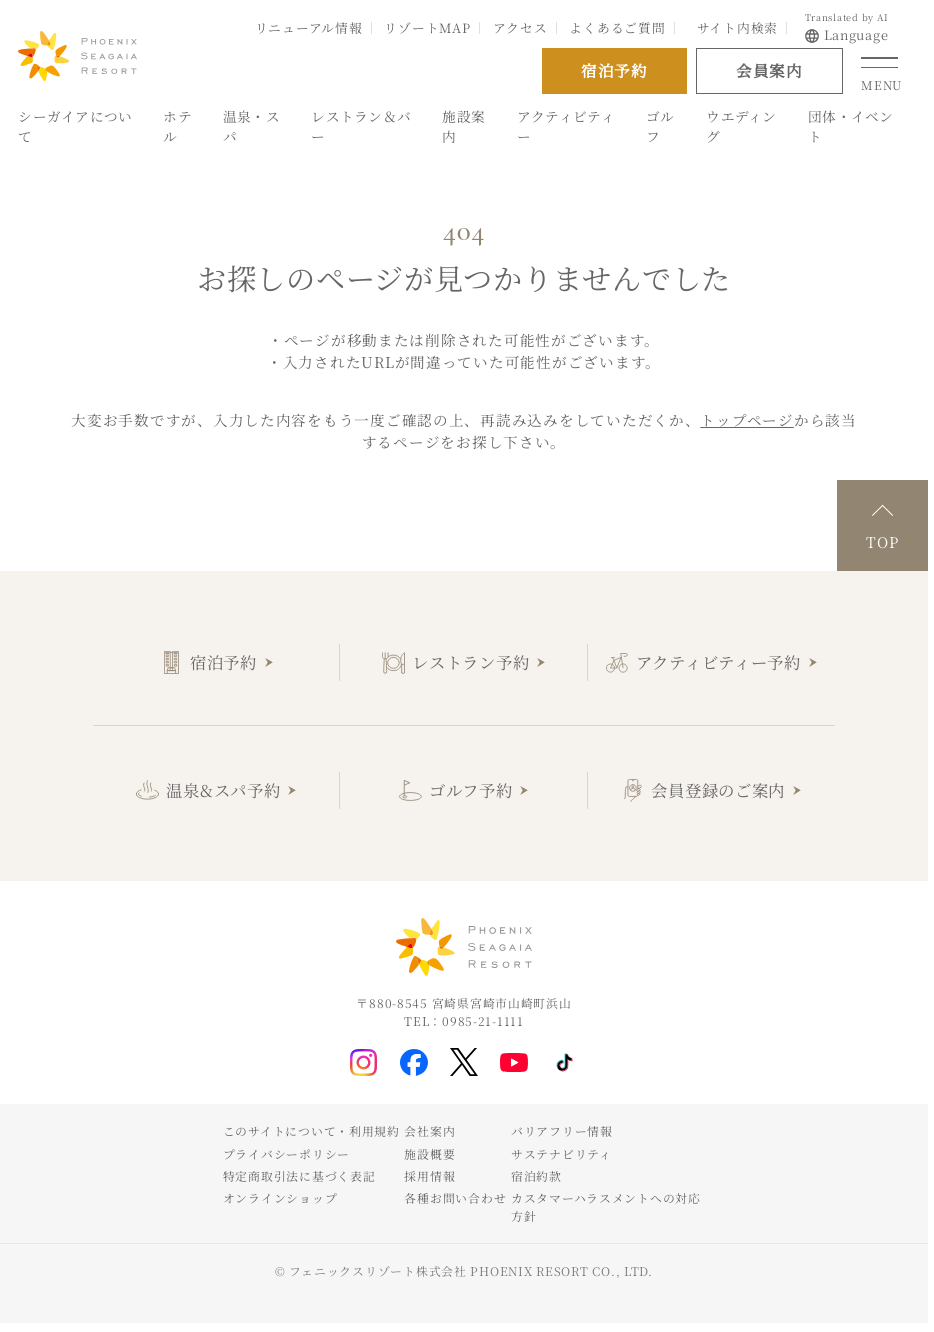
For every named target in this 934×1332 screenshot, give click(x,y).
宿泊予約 (223, 662)
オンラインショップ (280, 1197)
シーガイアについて (75, 126)
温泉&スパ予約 (223, 790)
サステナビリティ (561, 1153)
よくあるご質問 (617, 27)
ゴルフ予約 (471, 790)
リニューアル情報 (309, 27)
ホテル (177, 126)
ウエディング (741, 126)
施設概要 (429, 1153)
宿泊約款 (536, 1175)
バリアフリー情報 (562, 1130)
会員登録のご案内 (718, 790)
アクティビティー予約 (718, 662)
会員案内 (769, 70)
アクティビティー (566, 126)
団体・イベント (851, 126)
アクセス (520, 27)
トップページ (746, 419)
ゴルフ (660, 126)
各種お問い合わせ (455, 1197)
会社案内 (429, 1130)
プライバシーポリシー (286, 1153)
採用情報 (429, 1175)
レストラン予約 (470, 662)
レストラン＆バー (361, 126)
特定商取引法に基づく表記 (299, 1175)
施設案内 (463, 126)
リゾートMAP (427, 27)
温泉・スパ (251, 126)
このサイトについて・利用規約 (311, 1130)
